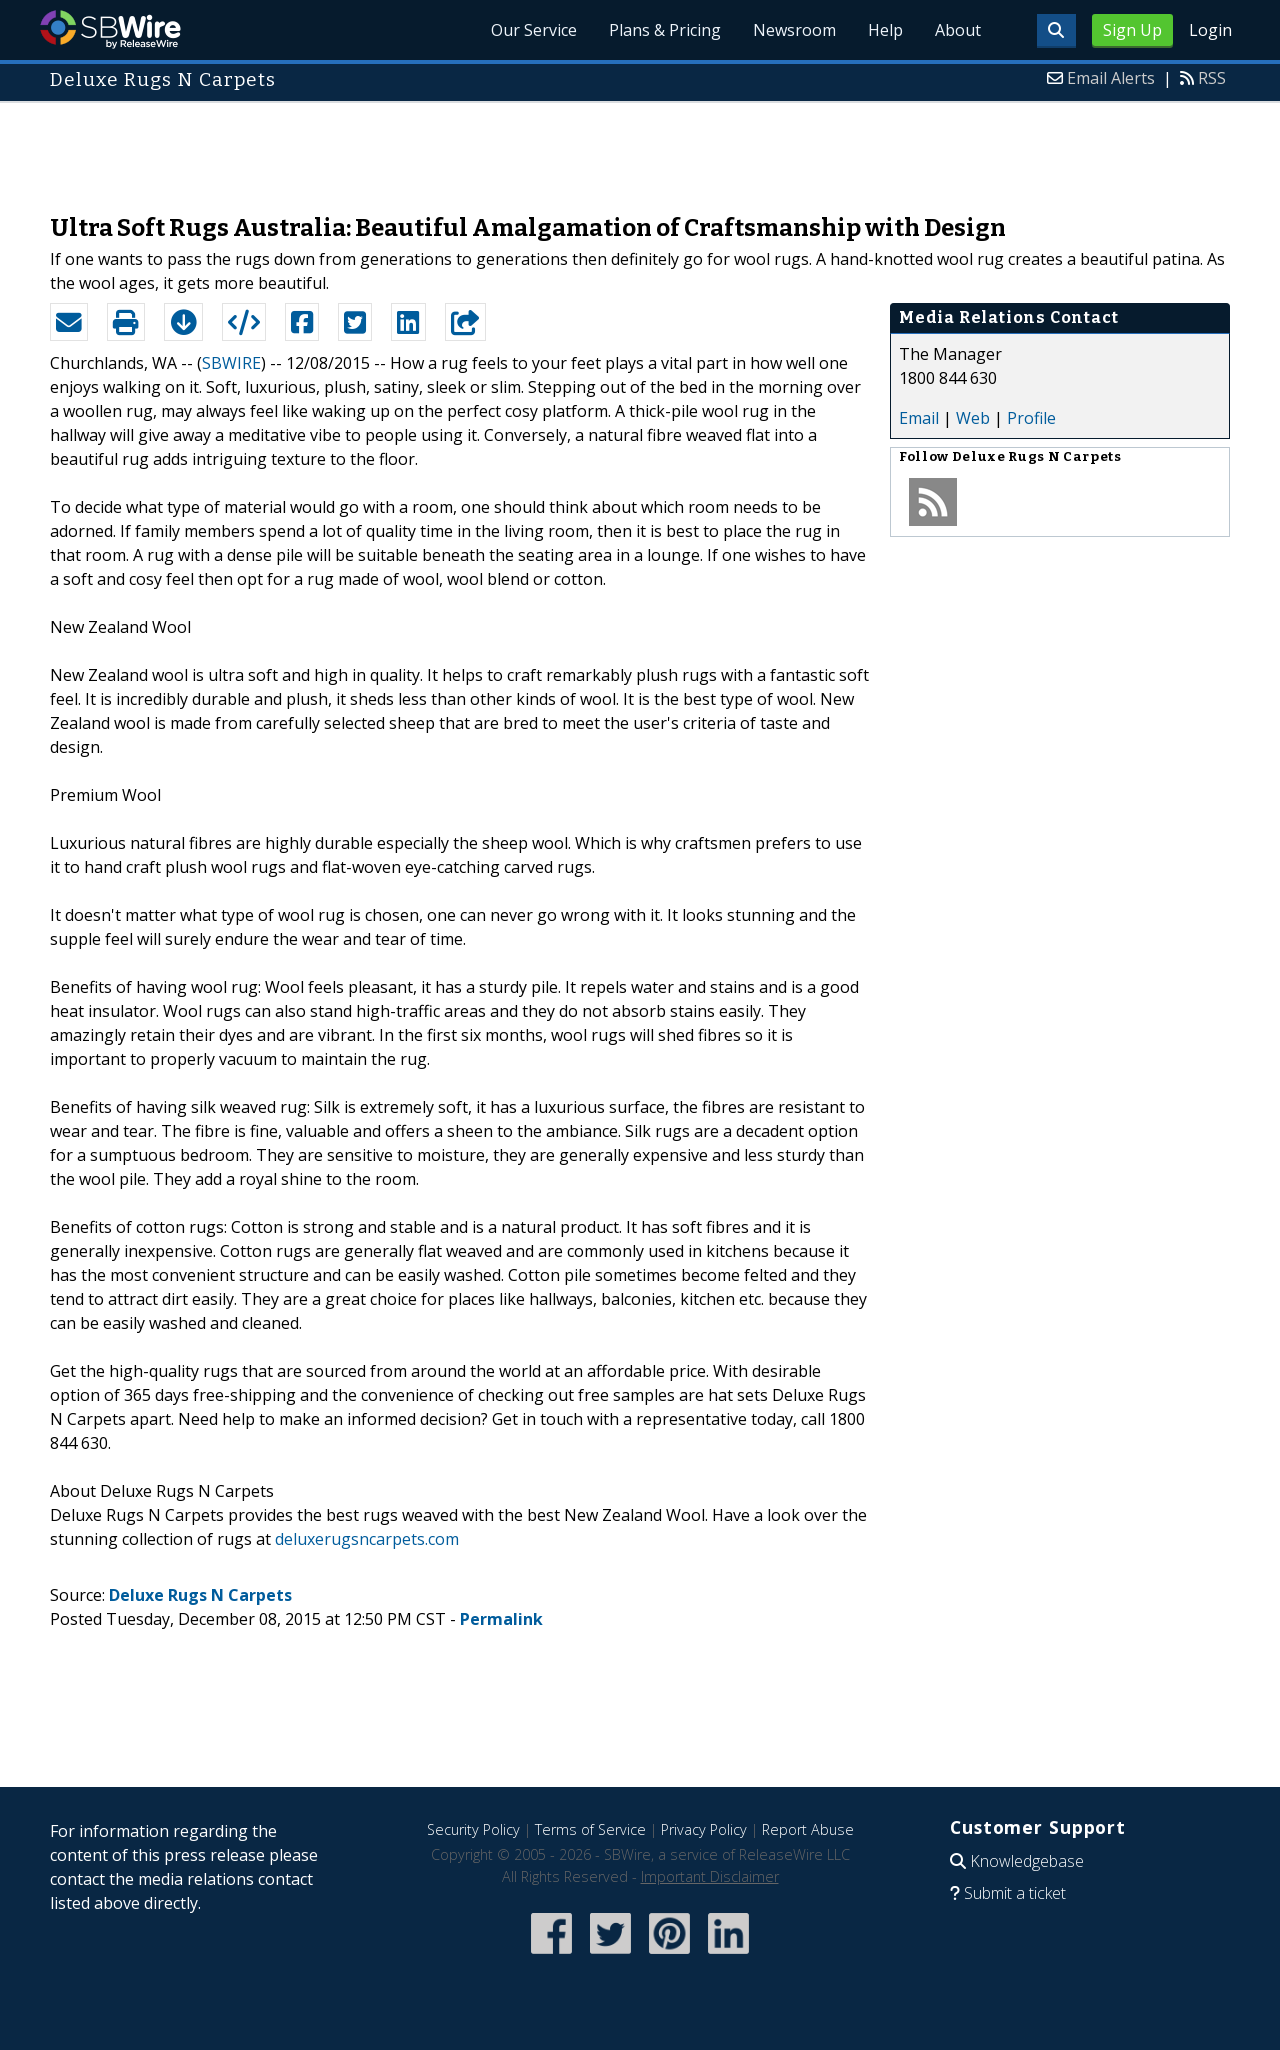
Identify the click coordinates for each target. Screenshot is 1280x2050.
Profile (1031, 418)
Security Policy (473, 1829)
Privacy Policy (704, 1829)
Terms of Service (590, 1829)
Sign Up (1132, 30)
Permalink (501, 1619)
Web (973, 418)
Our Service (534, 30)
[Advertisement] (640, 148)
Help (885, 30)
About (958, 30)
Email (919, 418)
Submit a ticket (1015, 1893)
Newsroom (794, 30)
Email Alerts (1111, 78)
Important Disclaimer (710, 1876)
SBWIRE (231, 363)
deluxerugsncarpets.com (367, 1539)
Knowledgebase (1027, 1861)
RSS (1212, 78)
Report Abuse (808, 1829)
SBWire (110, 29)
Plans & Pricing (665, 30)
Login (1210, 30)
